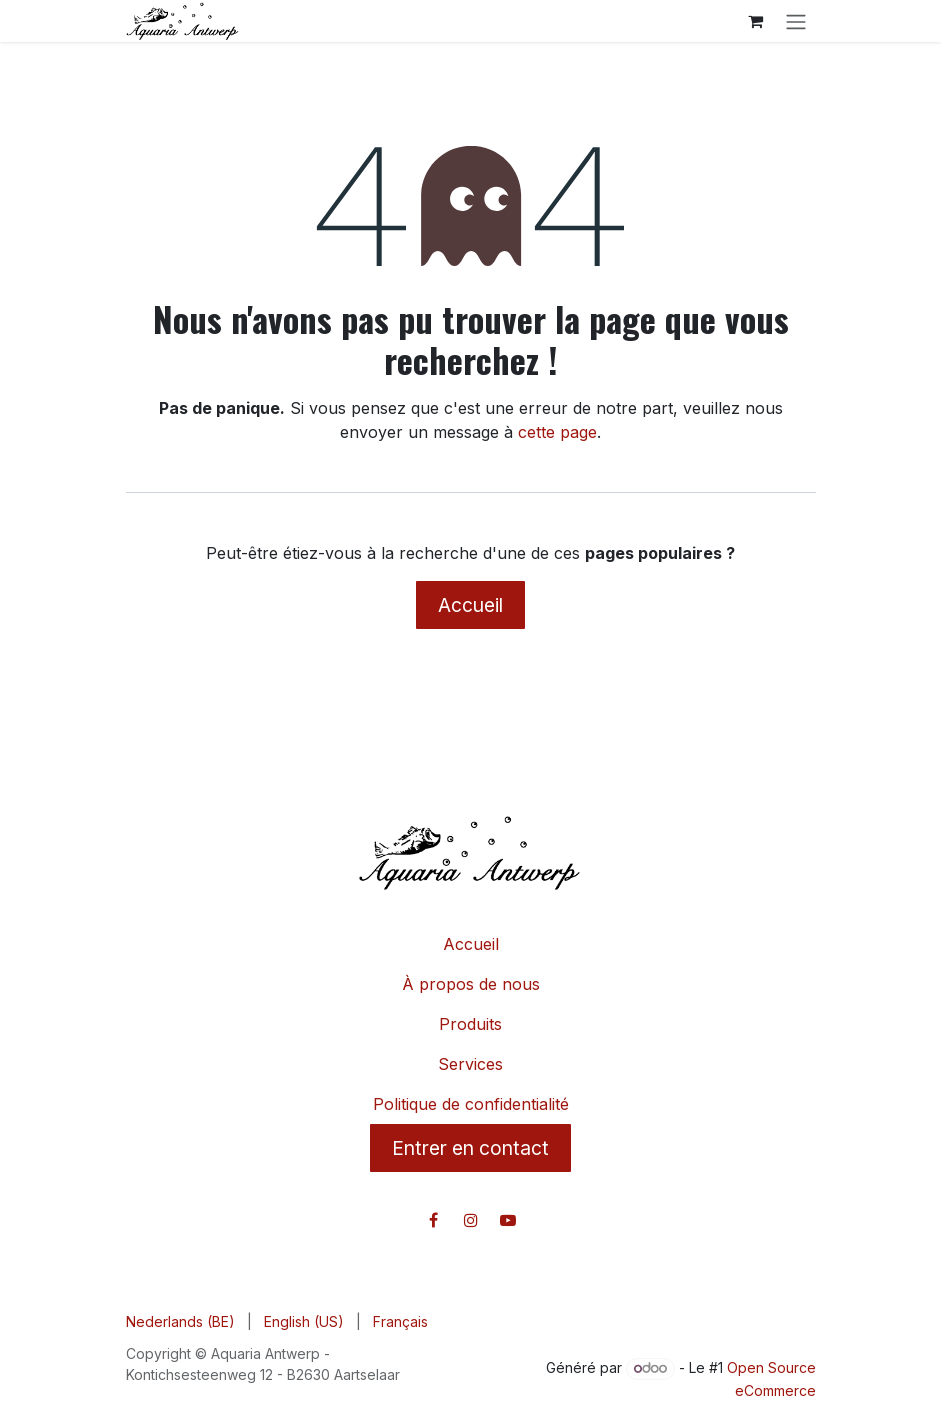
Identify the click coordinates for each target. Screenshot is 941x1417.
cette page (557, 432)
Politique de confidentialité (471, 1104)
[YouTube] (508, 1220)
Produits (470, 1024)
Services (470, 1064)
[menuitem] (180, 1321)
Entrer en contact (470, 1148)
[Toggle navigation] (796, 21)
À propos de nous (471, 984)
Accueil (470, 605)
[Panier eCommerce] (756, 21)
